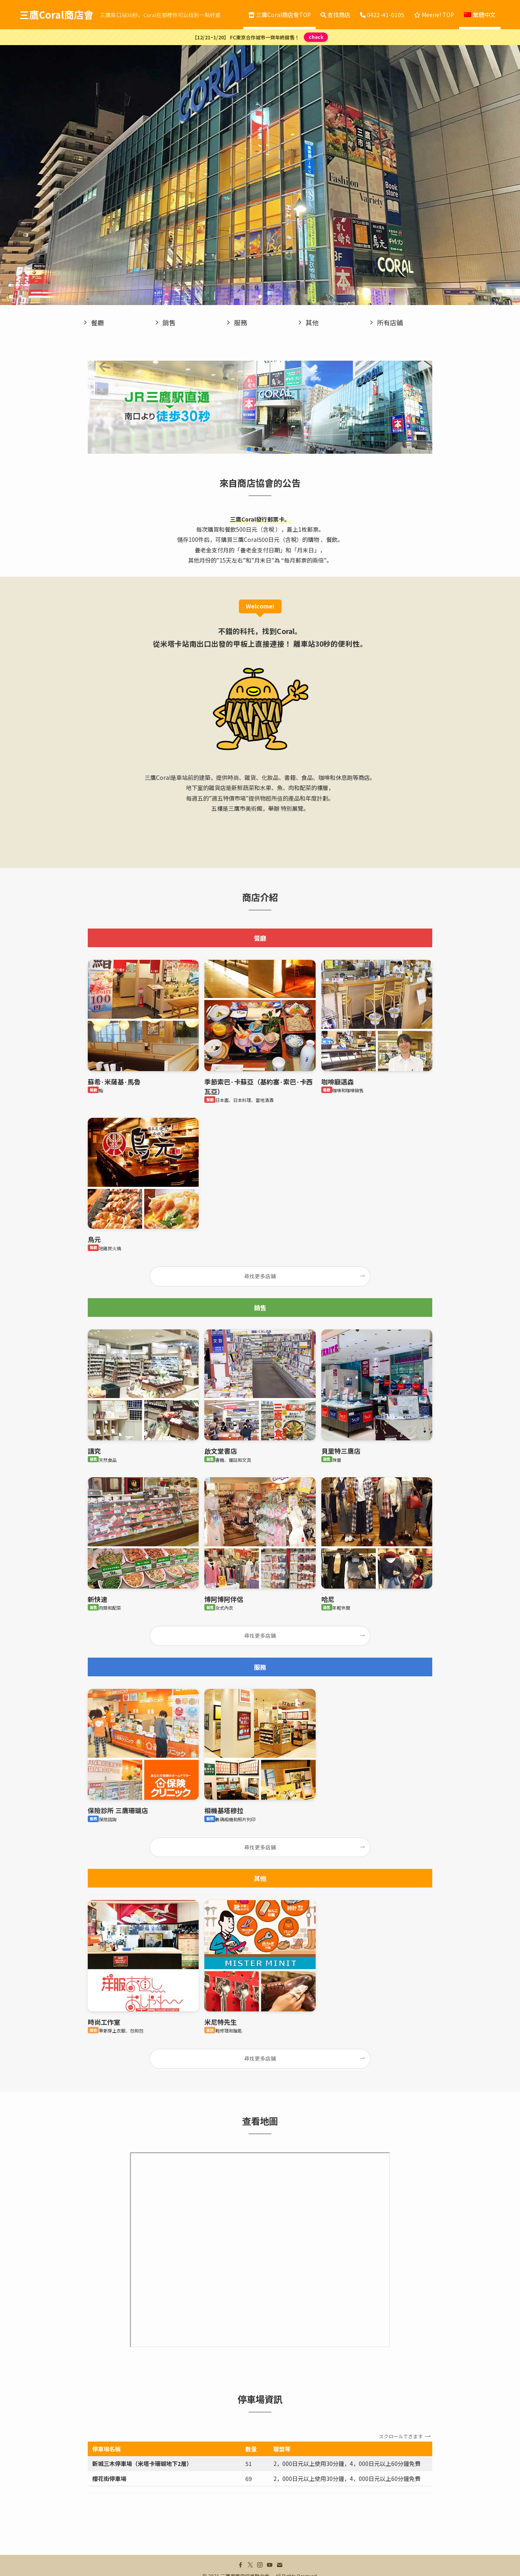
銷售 (169, 322)
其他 (312, 322)
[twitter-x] (250, 2565)
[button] (253, 296)
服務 (240, 322)
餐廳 (97, 322)
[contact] (279, 2565)
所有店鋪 (390, 322)
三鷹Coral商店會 (56, 14)
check (316, 37)
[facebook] (240, 2565)
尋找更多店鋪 (260, 1276)
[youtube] (269, 2565)
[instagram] (260, 2565)
